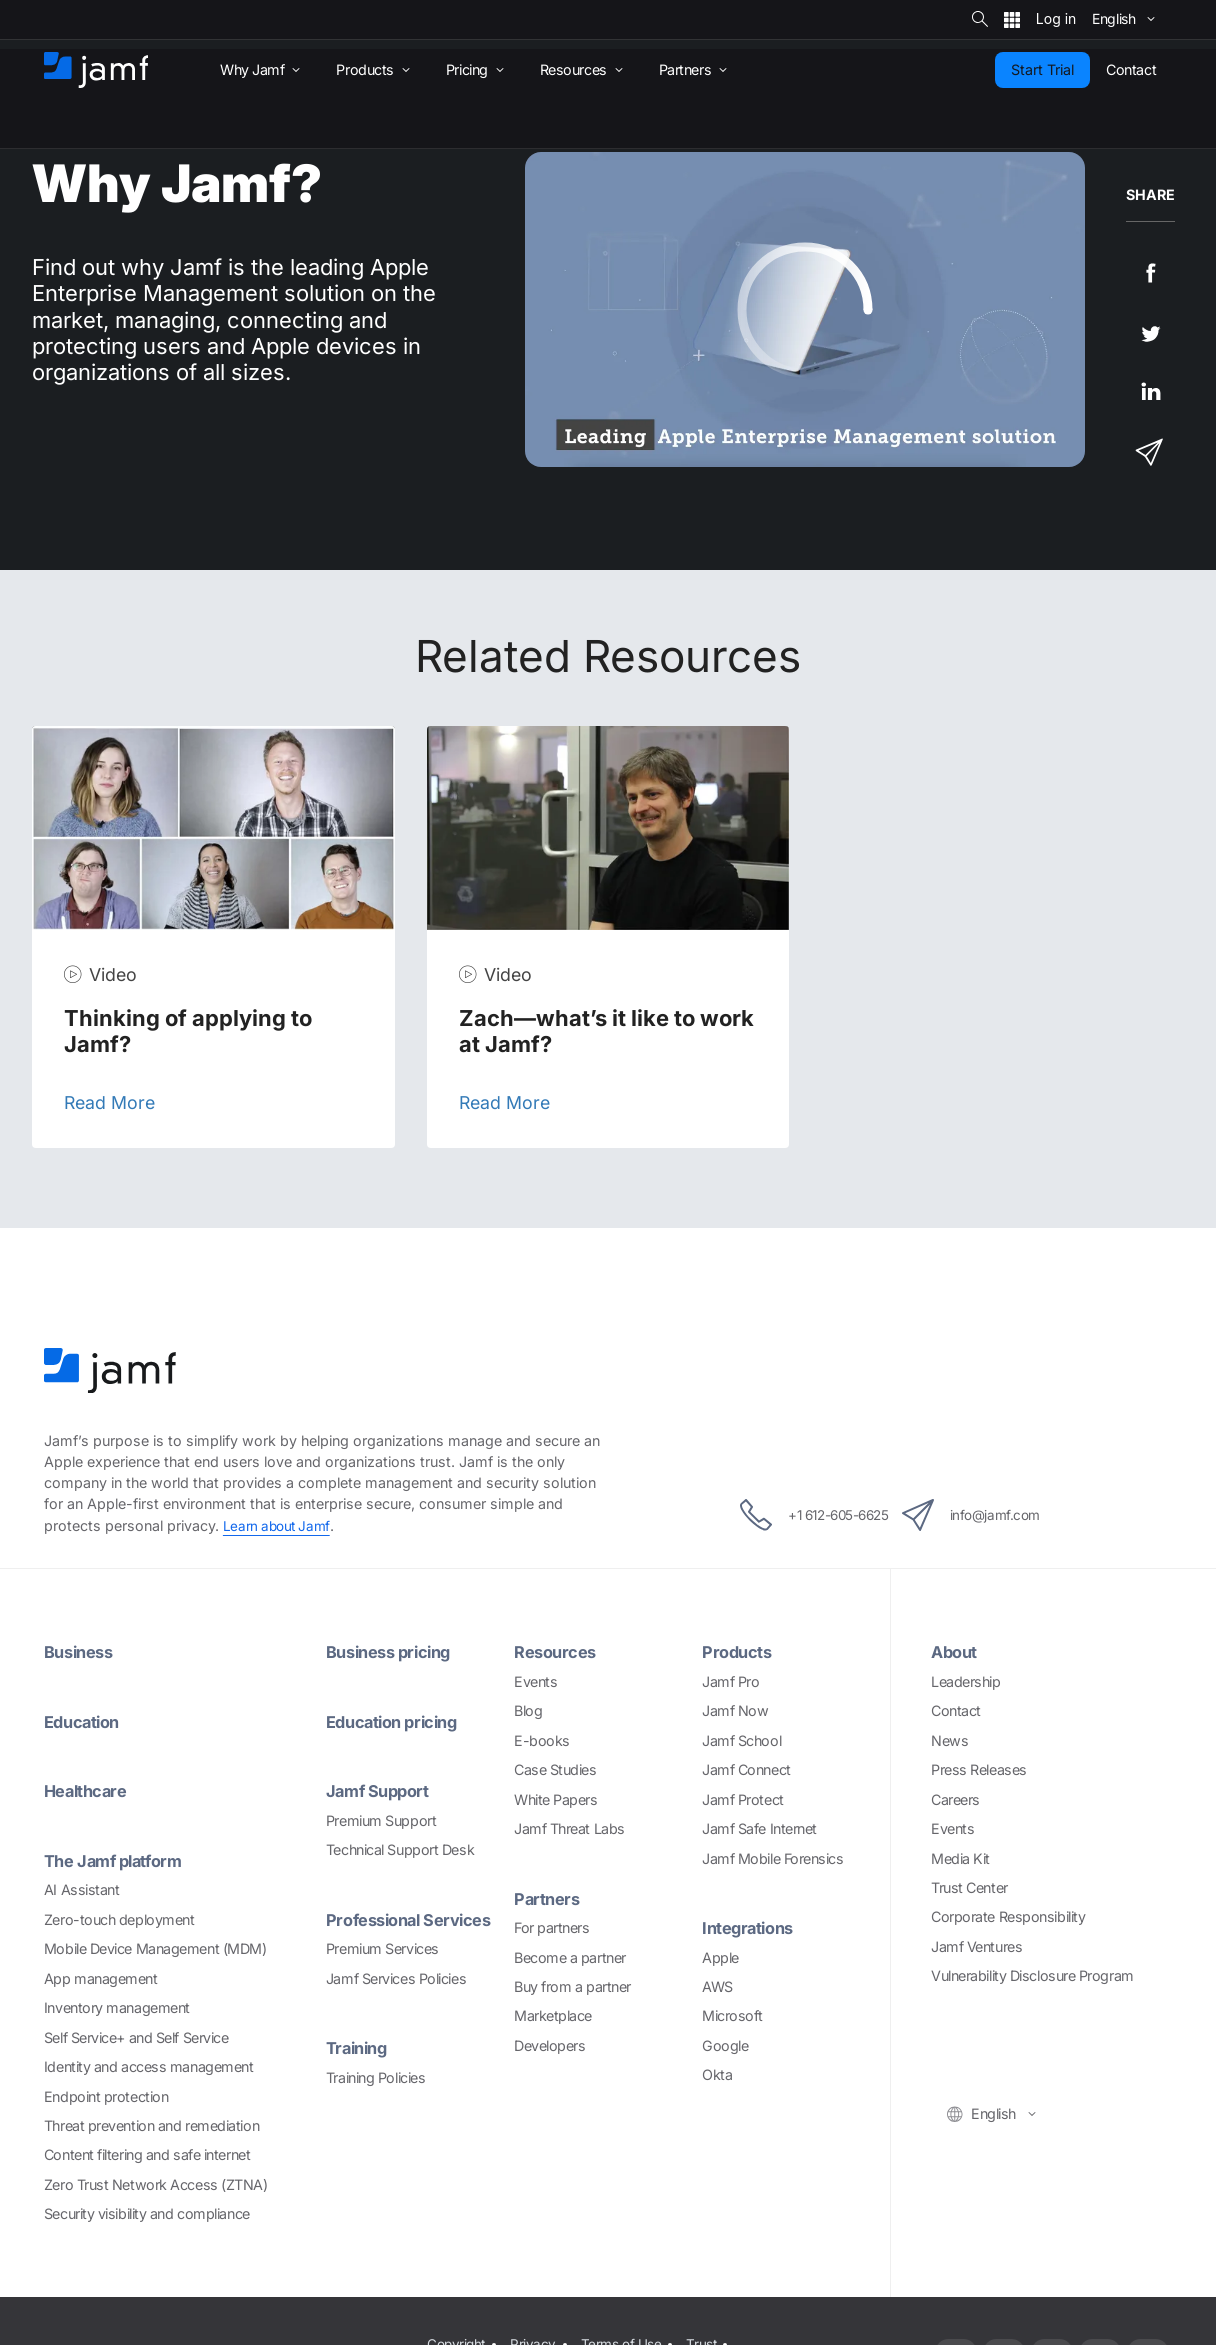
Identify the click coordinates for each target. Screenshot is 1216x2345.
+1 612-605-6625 (796, 1514)
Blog (528, 1710)
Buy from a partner (572, 1985)
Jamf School (741, 1739)
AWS (717, 1985)
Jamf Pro (730, 1680)
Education (85, 1720)
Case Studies (555, 1769)
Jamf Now (735, 1710)
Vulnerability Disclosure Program (1032, 1975)
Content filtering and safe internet (147, 2153)
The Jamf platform (118, 1859)
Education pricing (397, 1720)
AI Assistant (82, 1888)
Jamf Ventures (976, 1945)
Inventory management (117, 2006)
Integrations (751, 1926)
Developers (550, 2044)
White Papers (556, 1798)
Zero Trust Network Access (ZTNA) (156, 2183)
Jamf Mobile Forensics (773, 1857)
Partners (548, 1897)
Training (359, 2046)
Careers (955, 1798)
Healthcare (89, 1789)
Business (82, 1651)
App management (101, 1976)
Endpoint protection (106, 2094)
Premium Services (382, 1947)
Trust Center (969, 1886)
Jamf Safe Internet (759, 1828)
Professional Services (416, 1918)
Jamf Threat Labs (569, 1828)
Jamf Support (381, 1789)
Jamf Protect (743, 1798)
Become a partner (570, 1956)
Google (725, 2044)
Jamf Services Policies (396, 1976)
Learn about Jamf (278, 1525)
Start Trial (1042, 69)
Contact (956, 1710)
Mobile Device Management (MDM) (155, 1947)
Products (738, 1651)
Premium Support (381, 1819)
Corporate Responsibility (1008, 1916)
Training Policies (375, 2075)
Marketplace (553, 2015)
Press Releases (979, 1769)
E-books (542, 1739)
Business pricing (394, 1651)
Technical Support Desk (400, 1848)
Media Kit (960, 1857)
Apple (720, 1956)
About (956, 1651)
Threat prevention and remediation (151, 2124)
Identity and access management (149, 2065)
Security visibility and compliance (147, 2212)
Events (535, 1680)
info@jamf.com (991, 1514)
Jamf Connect (746, 1769)
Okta (717, 2074)
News (949, 1739)
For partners (552, 1926)
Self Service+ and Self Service (136, 2035)
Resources (558, 1651)
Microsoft (732, 2015)
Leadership (966, 1680)
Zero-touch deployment (119, 1917)
